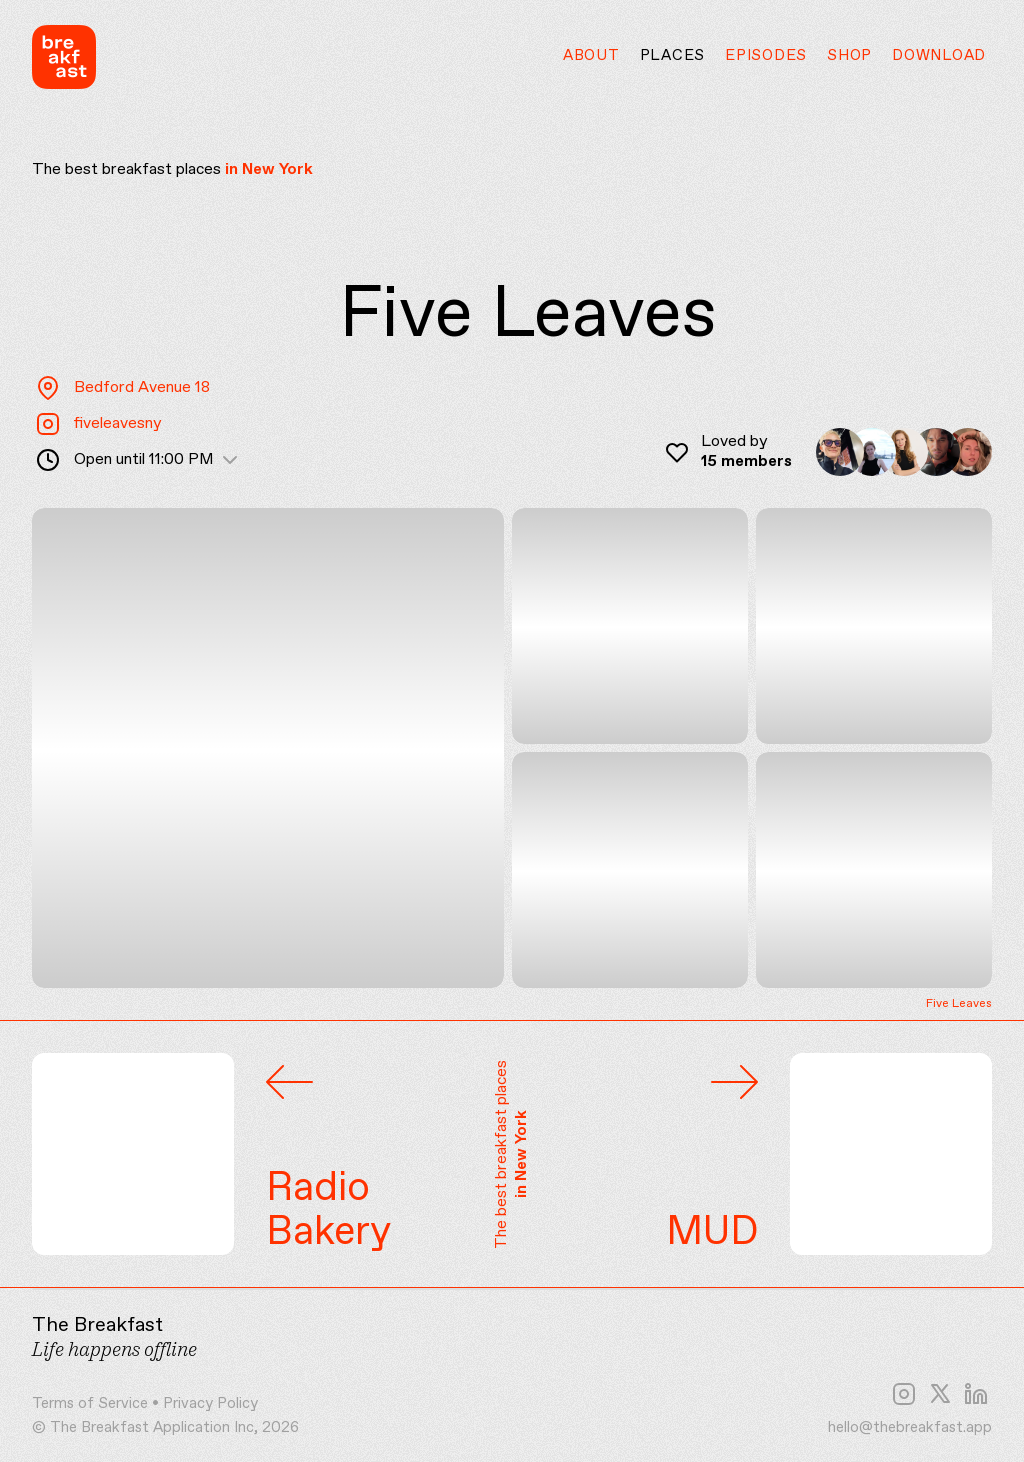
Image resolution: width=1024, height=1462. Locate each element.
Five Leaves (959, 1004)
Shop (849, 56)
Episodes (766, 56)
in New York (269, 170)
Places (673, 56)
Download (939, 56)
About (591, 56)
